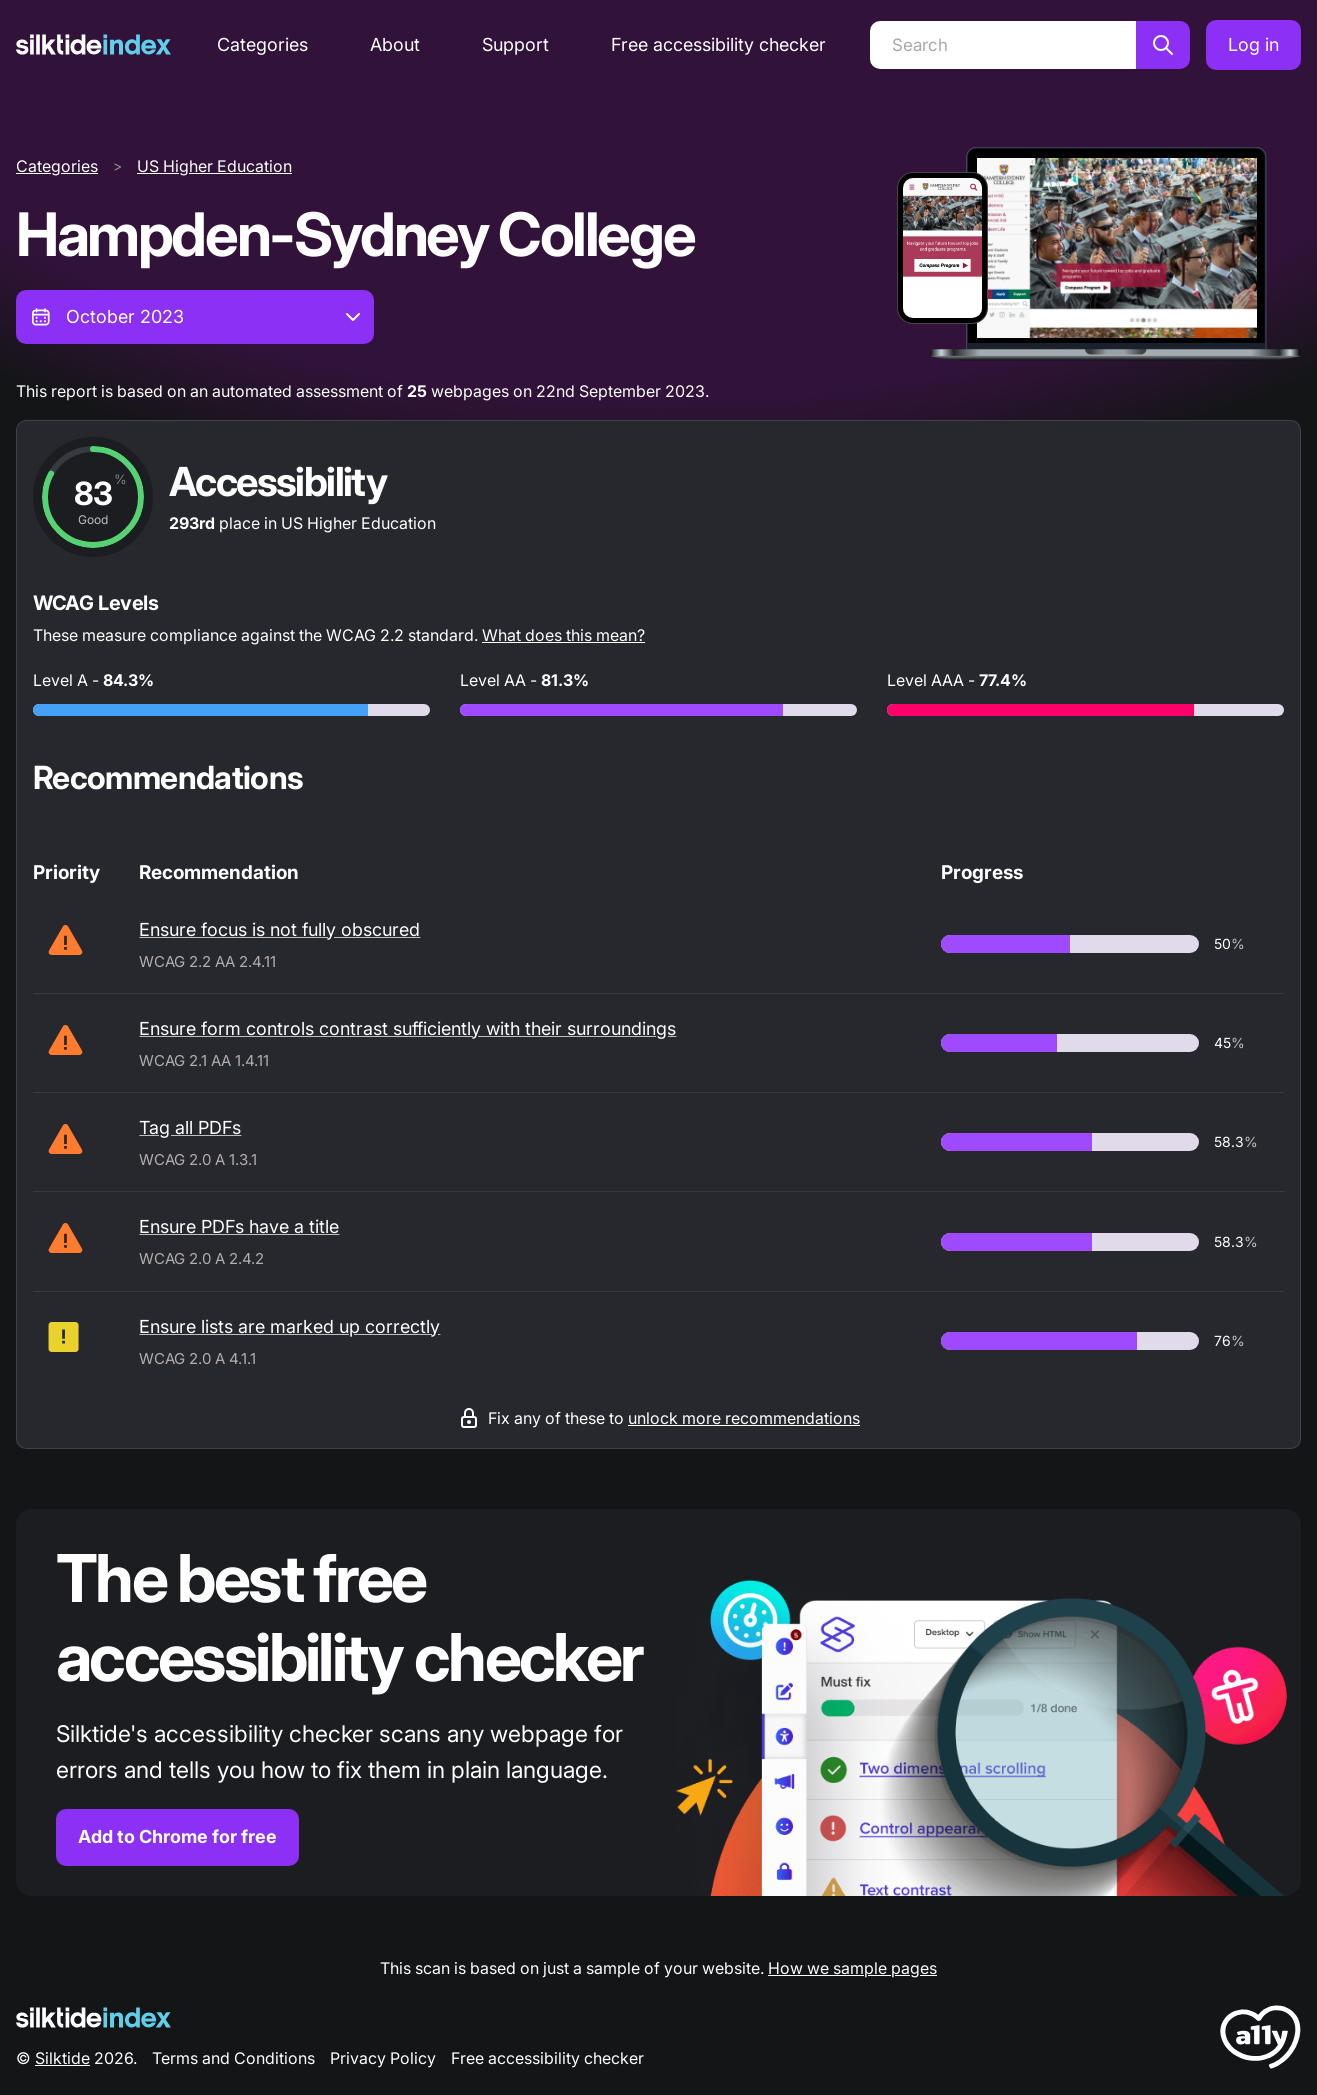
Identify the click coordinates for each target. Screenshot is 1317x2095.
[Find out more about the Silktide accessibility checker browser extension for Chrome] (658, 1702)
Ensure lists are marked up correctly (289, 1326)
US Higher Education (214, 166)
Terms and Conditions (233, 2058)
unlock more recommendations (744, 1418)
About (395, 44)
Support (515, 44)
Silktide (62, 2058)
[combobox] (195, 317)
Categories (262, 44)
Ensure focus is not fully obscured (279, 929)
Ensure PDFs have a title (239, 1226)
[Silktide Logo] (93, 2017)
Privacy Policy (383, 2058)
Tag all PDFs (190, 1127)
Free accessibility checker (718, 44)
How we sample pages (852, 1968)
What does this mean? (563, 635)
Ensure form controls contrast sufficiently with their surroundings (407, 1028)
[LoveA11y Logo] (1260, 2040)
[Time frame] (195, 317)
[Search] (1003, 45)
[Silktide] (93, 44)
